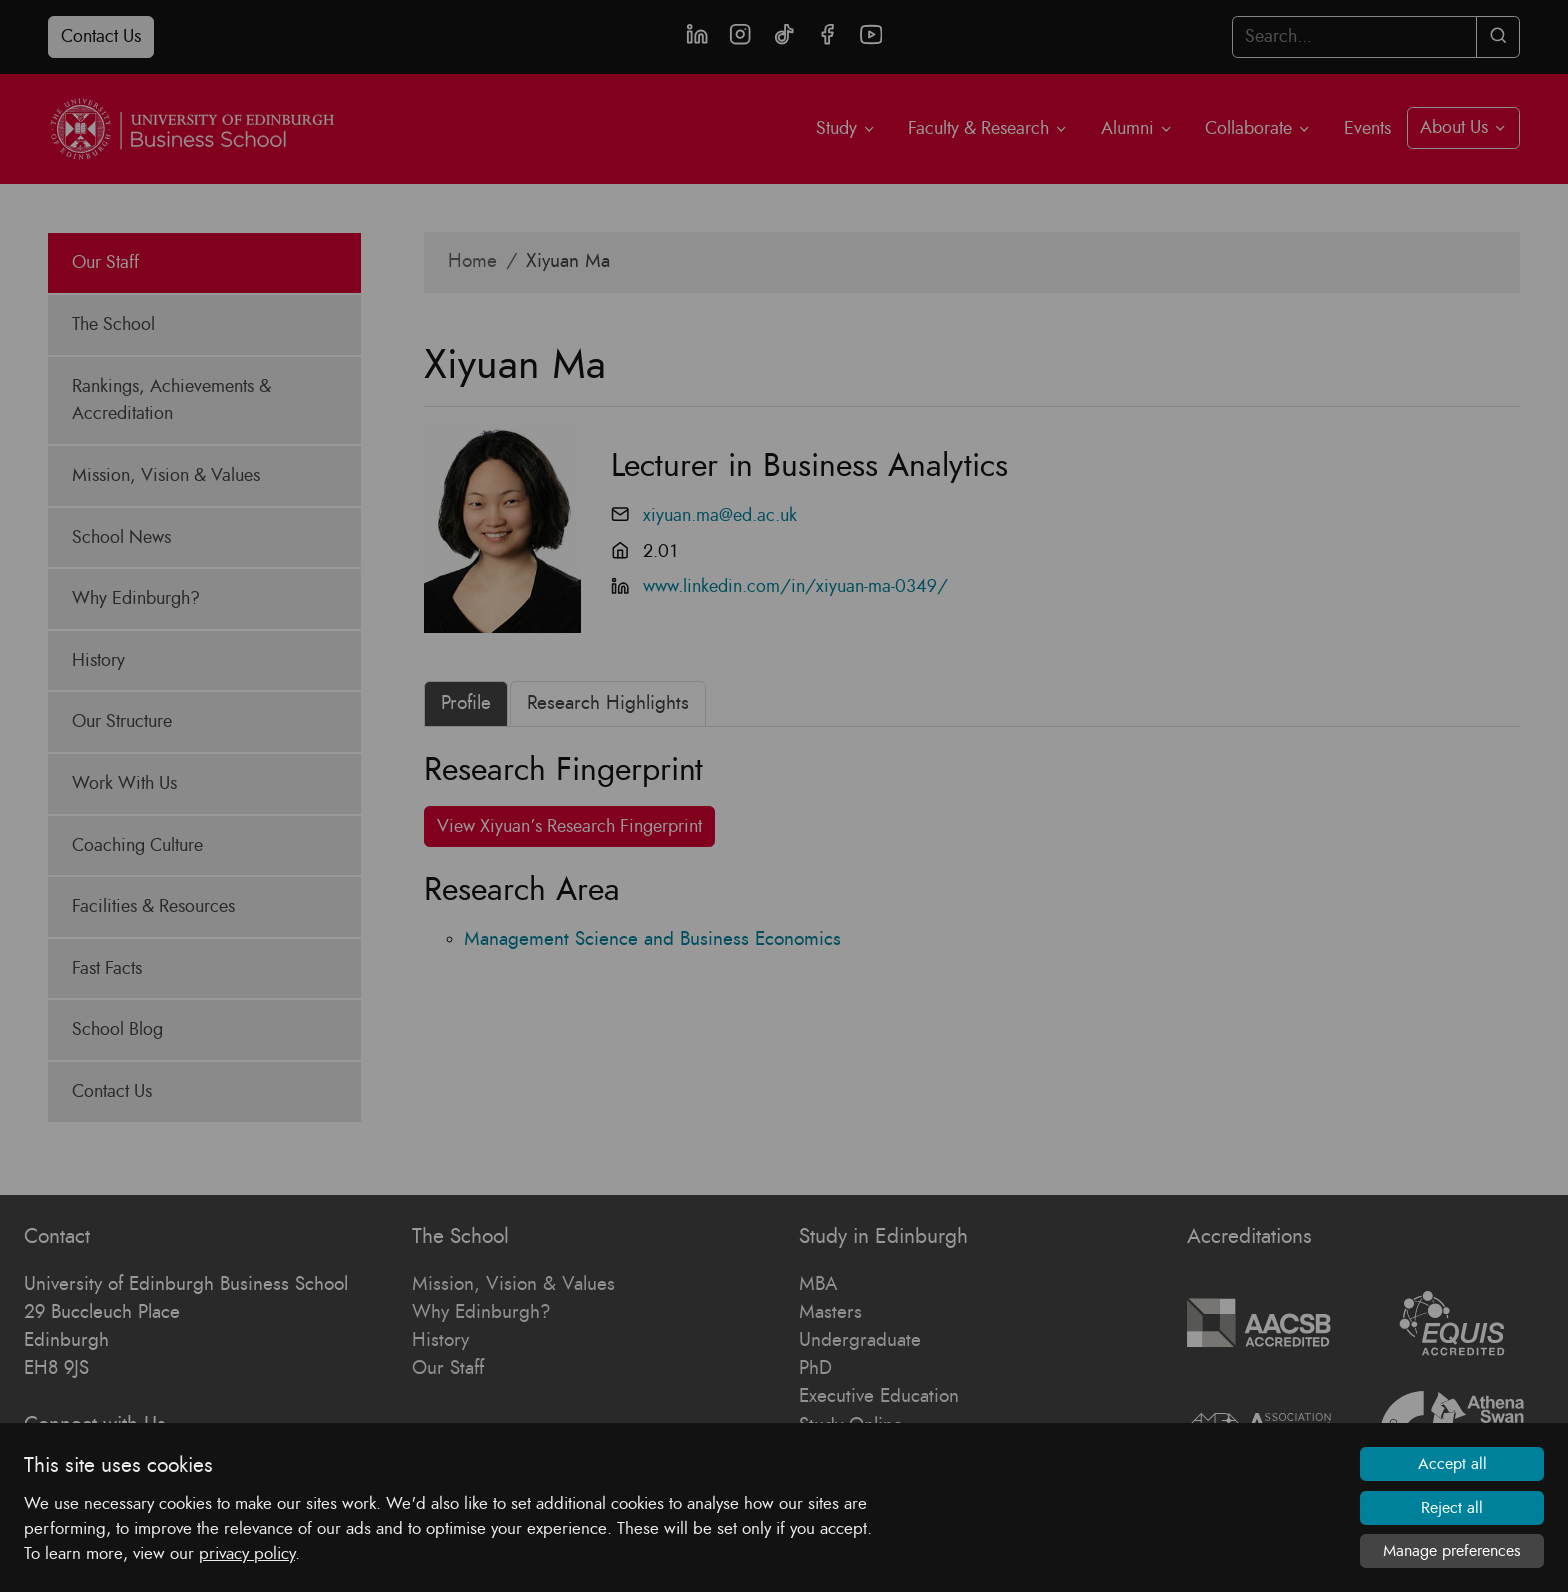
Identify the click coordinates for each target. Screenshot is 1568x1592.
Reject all (1452, 1508)
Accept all (1452, 1464)
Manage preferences (1452, 1551)
